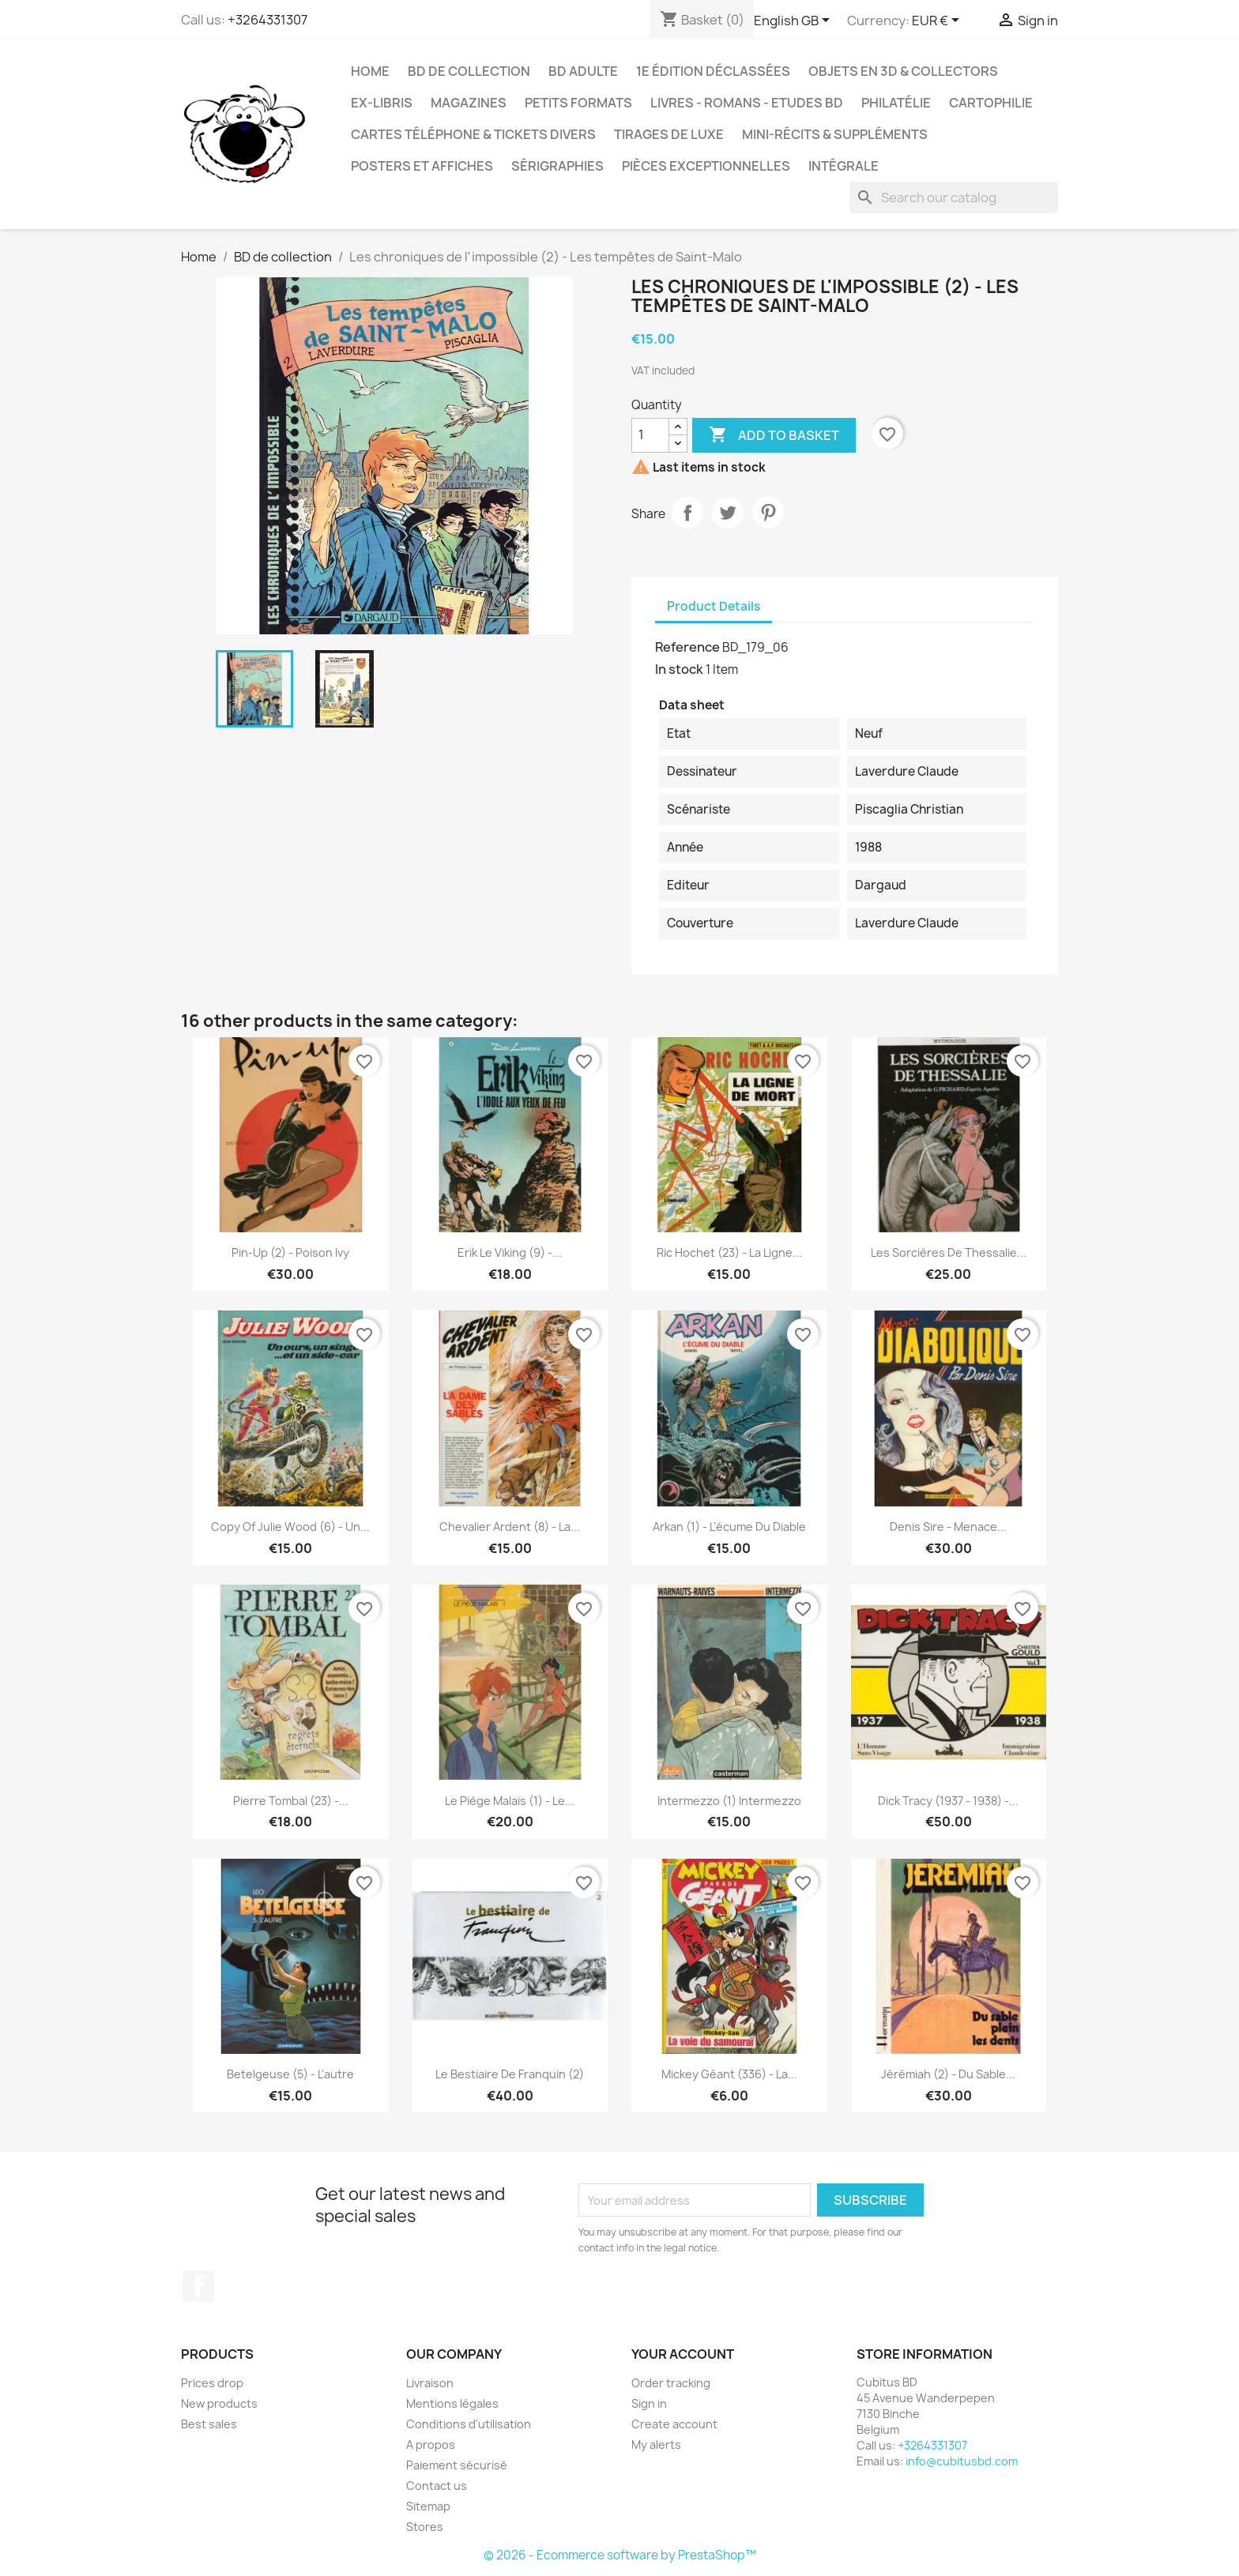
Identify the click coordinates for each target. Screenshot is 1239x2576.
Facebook (198, 2286)
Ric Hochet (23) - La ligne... (729, 1252)
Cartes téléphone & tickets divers (473, 134)
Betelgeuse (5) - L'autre (290, 2073)
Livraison (430, 2382)
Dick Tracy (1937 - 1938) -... (948, 1800)
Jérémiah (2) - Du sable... (948, 2073)
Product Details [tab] (713, 606)
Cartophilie (991, 102)
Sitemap (428, 2506)
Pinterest (768, 512)
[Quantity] (650, 435)
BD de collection (469, 71)
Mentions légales (452, 2403)
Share (687, 512)
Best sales (209, 2423)
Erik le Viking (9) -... (510, 1252)
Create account (674, 2423)
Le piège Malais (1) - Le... (509, 1800)
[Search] (953, 197)
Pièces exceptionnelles (706, 166)
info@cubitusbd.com (962, 2461)
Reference (687, 647)
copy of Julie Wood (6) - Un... (290, 1526)
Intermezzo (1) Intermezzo (729, 1800)
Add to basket (774, 435)
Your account (682, 2354)
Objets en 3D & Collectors (903, 71)
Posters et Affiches (422, 166)
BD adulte (583, 71)
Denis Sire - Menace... (948, 1526)
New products (219, 2403)
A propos (430, 2444)
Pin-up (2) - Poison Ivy (290, 1252)
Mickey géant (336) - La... (729, 2073)
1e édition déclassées (713, 71)
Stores (424, 2526)
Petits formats (578, 102)
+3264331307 (267, 19)
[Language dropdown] (794, 21)
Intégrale (843, 166)
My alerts (656, 2444)
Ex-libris (381, 102)
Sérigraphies (557, 166)
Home (370, 71)
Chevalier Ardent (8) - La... (509, 1526)
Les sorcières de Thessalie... (948, 1252)
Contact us (436, 2485)
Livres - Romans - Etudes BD (746, 102)
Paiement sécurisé (456, 2465)
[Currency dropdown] (938, 21)
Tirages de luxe (669, 134)
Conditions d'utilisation (468, 2423)
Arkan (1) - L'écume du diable (729, 1526)
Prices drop (212, 2382)
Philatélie (896, 102)
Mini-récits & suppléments (835, 134)
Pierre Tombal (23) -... (290, 1800)
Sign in (649, 2403)
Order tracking (670, 2382)
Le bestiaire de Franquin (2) (509, 2073)
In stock (679, 669)
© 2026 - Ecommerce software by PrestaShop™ (620, 2555)
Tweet (728, 512)
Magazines (469, 102)
